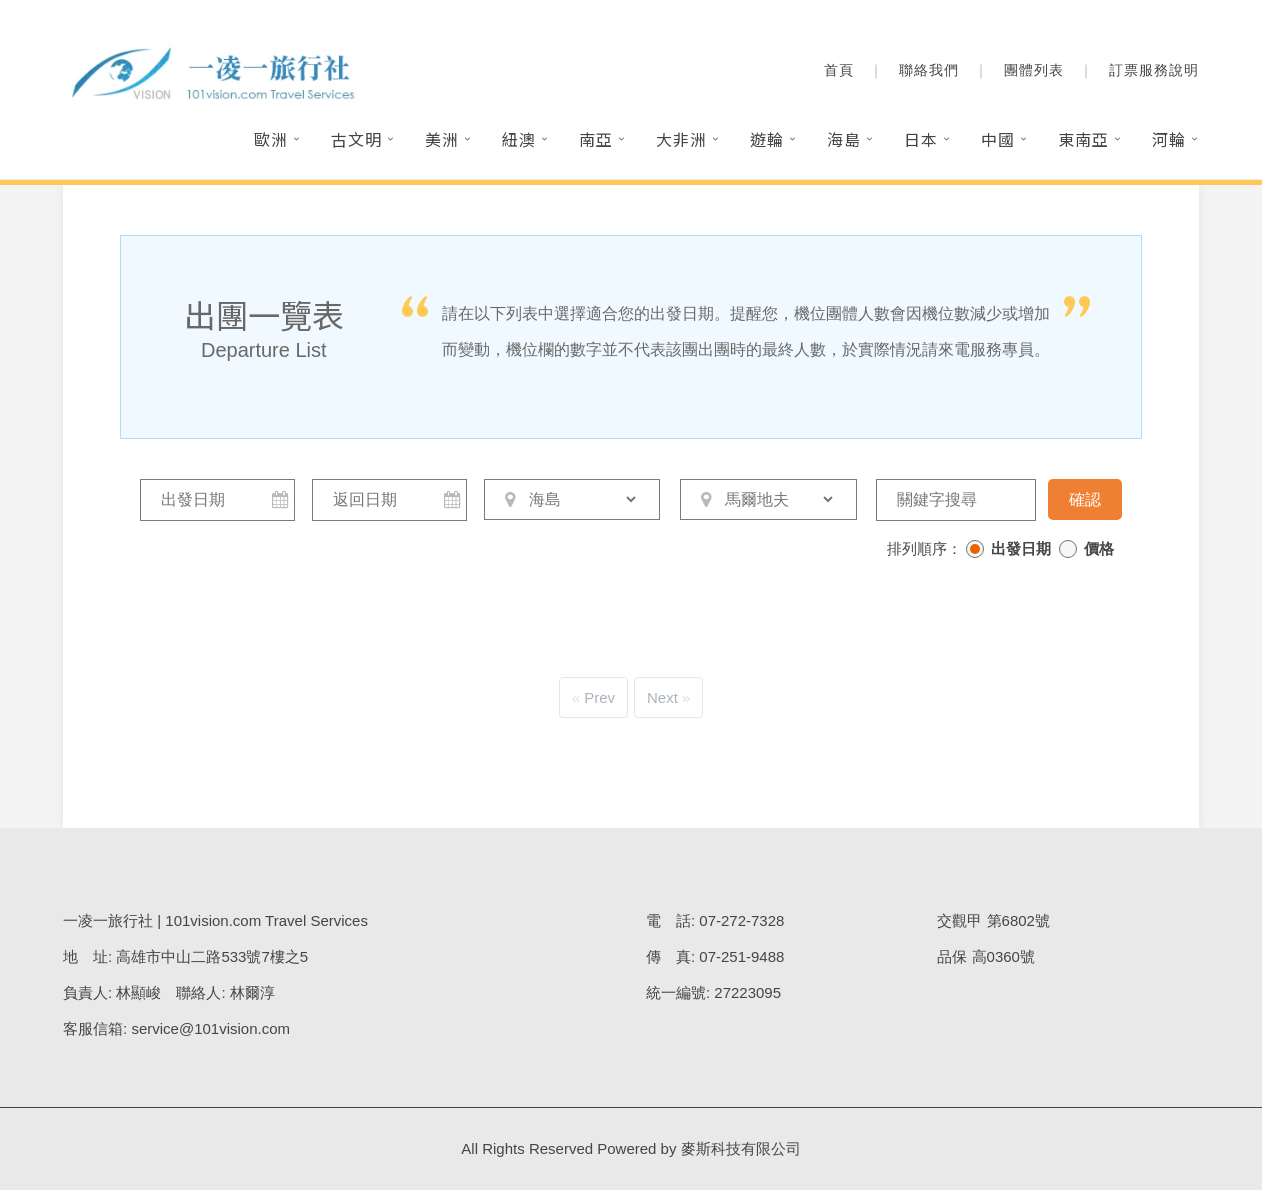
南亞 (596, 139)
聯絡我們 (929, 70)
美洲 (442, 139)
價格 (1099, 548)
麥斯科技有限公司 (741, 1148)
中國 (998, 139)
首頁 (839, 70)
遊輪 (767, 139)
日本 (921, 139)
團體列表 (1034, 70)
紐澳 (519, 139)
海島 (844, 139)
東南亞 (1083, 139)
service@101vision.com (210, 1028)
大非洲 (681, 139)
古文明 (356, 139)
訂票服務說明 (1154, 70)
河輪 (1169, 139)
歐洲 (271, 139)
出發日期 (1021, 548)
